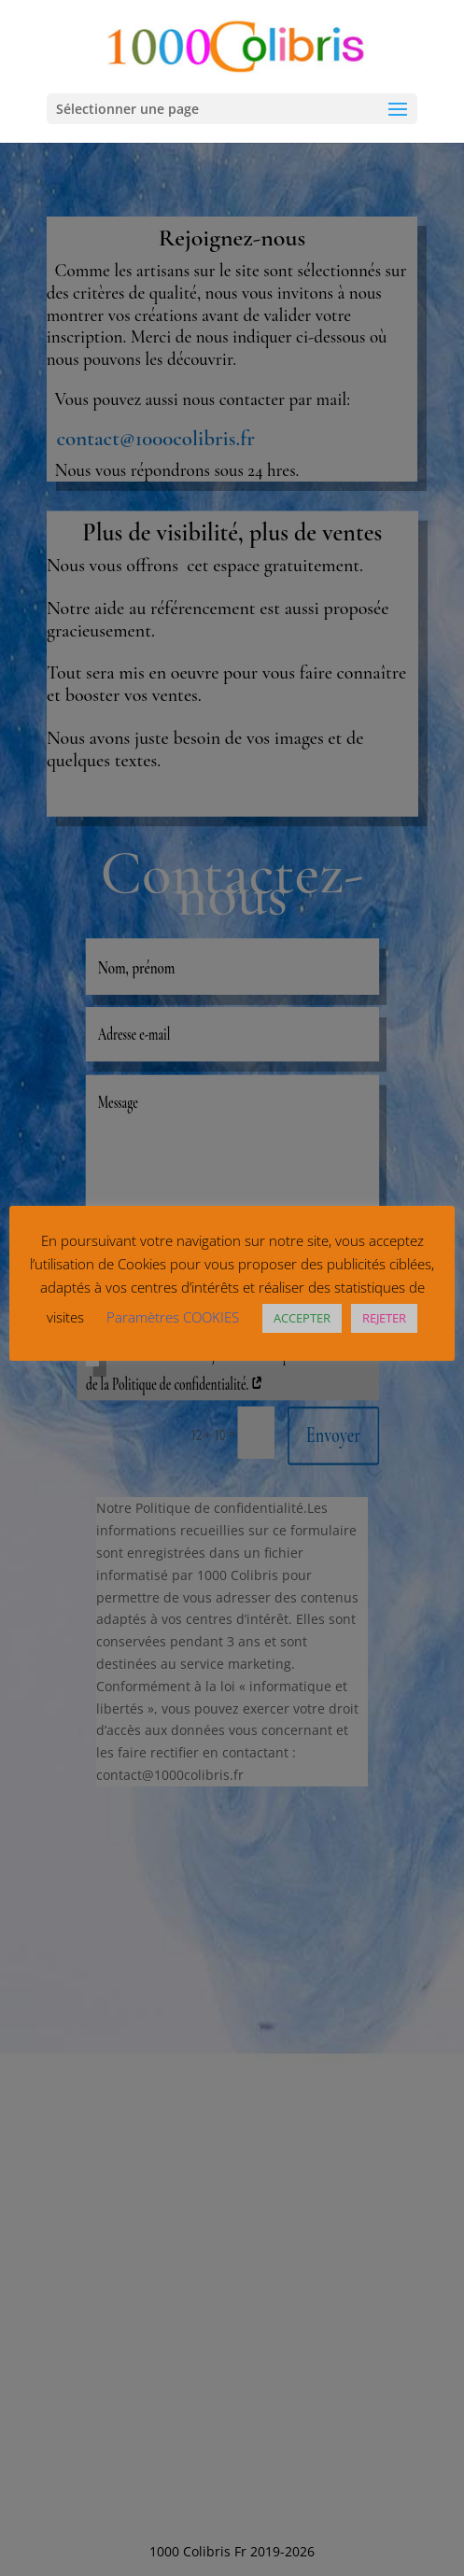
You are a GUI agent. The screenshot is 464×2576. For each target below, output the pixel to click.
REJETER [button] (384, 1317)
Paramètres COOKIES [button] (172, 1317)
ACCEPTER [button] (302, 1317)
